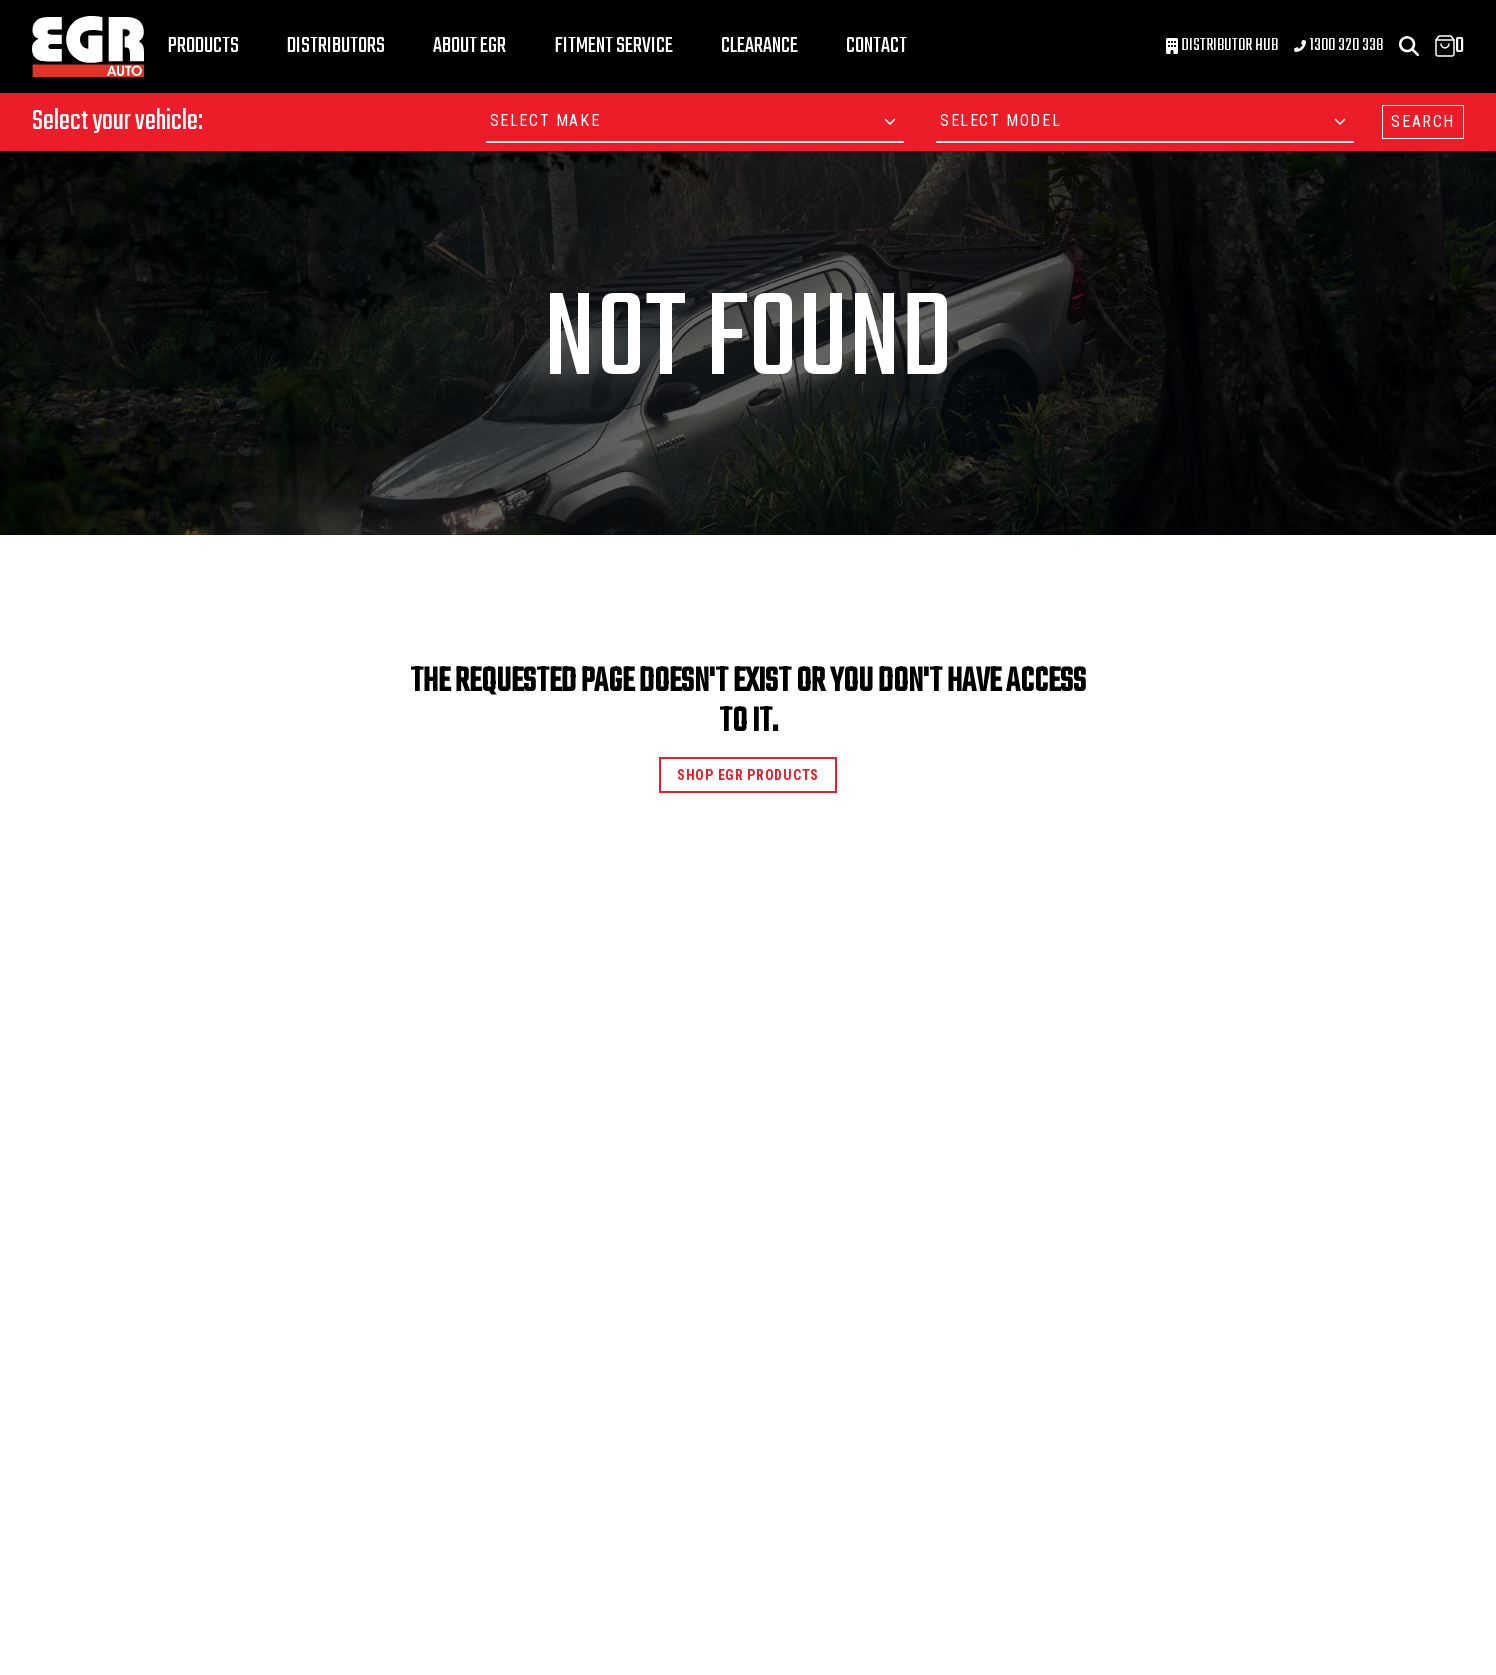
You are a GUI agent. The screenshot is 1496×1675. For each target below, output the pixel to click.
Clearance (759, 46)
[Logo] (88, 46)
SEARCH (1423, 121)
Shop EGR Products (748, 775)
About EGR (469, 46)
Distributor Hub (1222, 46)
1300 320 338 (1338, 46)
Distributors (336, 46)
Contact (876, 46)
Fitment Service (613, 46)
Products (203, 46)
